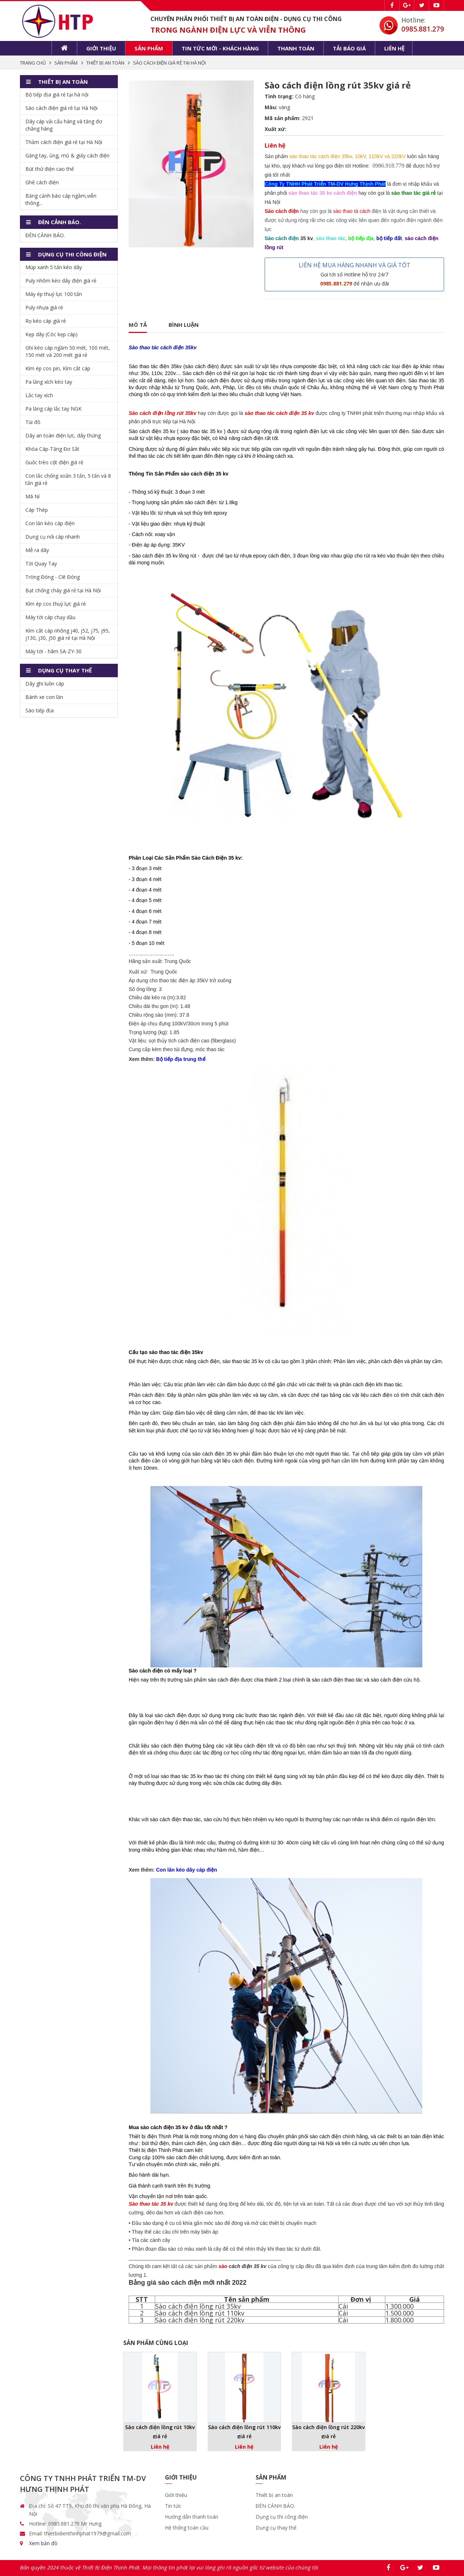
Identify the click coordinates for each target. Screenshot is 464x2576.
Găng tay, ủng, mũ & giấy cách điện (67, 155)
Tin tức (173, 2505)
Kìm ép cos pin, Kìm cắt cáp (57, 368)
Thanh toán (295, 48)
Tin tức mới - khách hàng (220, 48)
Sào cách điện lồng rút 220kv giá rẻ (328, 2432)
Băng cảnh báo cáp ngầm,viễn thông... (60, 199)
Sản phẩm (148, 48)
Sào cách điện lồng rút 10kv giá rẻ (160, 2432)
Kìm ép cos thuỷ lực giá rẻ (55, 603)
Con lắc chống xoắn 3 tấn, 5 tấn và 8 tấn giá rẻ (68, 479)
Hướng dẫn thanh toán (191, 2516)
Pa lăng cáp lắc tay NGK (53, 408)
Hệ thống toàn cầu (186, 2527)
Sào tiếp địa (39, 710)
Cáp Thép (36, 509)
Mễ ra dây (37, 550)
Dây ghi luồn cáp (44, 683)
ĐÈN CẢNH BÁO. (45, 235)
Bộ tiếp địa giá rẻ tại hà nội (56, 94)
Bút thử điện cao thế (49, 168)
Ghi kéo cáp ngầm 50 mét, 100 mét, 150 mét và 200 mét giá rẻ (67, 351)
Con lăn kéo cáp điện (50, 523)
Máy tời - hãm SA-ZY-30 (53, 651)
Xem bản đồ (43, 2543)
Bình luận (184, 324)
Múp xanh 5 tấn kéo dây (53, 267)
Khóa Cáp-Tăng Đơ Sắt (52, 448)
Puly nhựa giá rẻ (44, 307)
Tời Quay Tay (41, 563)
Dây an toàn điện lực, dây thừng (63, 435)
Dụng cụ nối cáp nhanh (52, 536)
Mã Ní (32, 496)
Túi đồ (32, 422)
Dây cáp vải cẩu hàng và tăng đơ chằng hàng (63, 125)
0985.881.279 (422, 29)
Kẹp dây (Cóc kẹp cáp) (51, 334)
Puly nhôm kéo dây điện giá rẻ (60, 280)
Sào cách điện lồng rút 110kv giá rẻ (244, 2432)
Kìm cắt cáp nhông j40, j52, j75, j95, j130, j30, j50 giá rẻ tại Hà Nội (67, 634)
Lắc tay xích (39, 395)
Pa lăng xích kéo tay (48, 381)
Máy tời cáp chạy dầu (50, 617)
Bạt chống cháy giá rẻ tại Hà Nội (63, 590)
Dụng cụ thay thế (276, 2527)
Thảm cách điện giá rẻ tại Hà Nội (63, 142)
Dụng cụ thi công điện (282, 2516)
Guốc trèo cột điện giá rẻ (54, 462)
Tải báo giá (349, 48)
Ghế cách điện (42, 182)
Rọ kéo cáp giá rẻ (45, 320)
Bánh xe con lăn (44, 697)
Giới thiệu (101, 48)
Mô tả (138, 324)
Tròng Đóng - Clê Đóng (52, 576)
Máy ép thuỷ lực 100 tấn (53, 294)
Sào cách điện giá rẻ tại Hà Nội (61, 107)
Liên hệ (394, 48)
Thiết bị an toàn (274, 2494)
